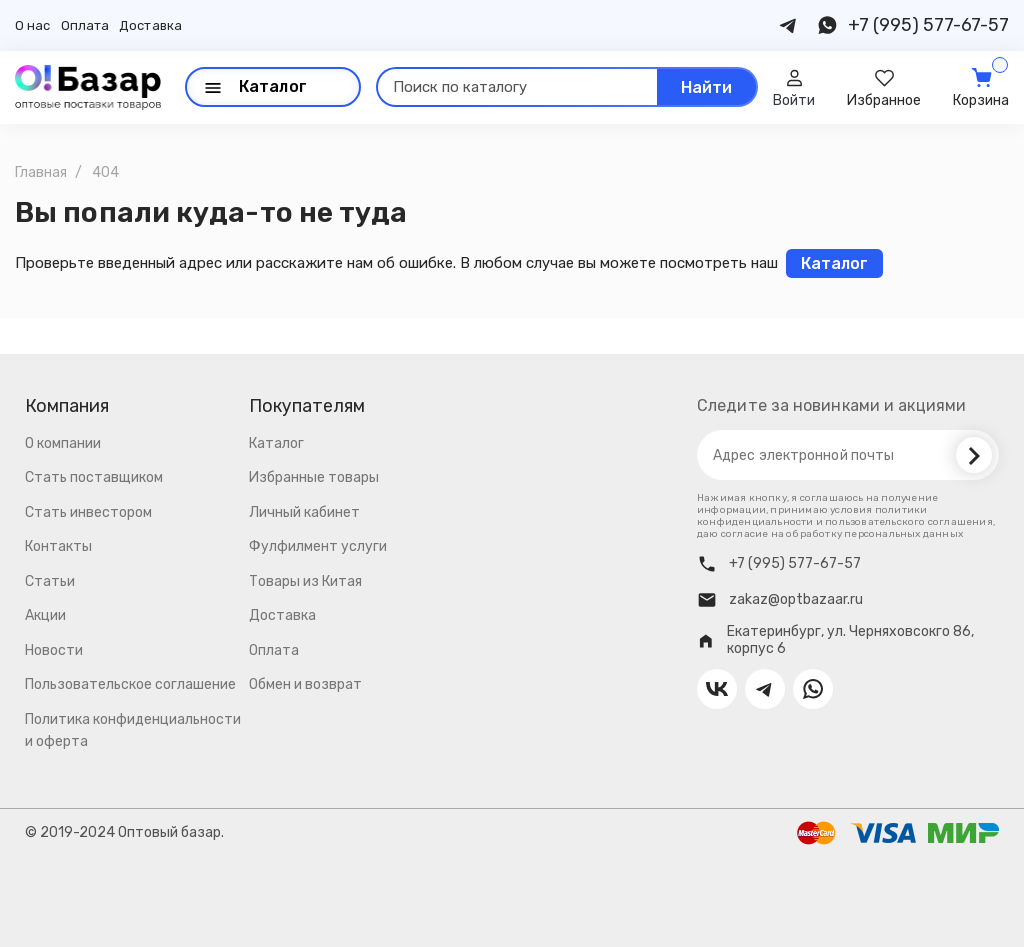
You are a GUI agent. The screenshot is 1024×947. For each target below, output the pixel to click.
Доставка (150, 25)
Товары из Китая (305, 581)
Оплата (85, 25)
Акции (45, 615)
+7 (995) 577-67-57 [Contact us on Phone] (928, 25)
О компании (63, 443)
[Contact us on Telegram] (789, 25)
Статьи (50, 581)
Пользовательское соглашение (130, 684)
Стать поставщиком (94, 477)
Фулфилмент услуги (318, 546)
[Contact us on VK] (717, 689)
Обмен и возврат (305, 684)
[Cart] (981, 87)
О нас (33, 25)
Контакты (58, 546)
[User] (794, 87)
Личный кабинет (304, 512)
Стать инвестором (88, 512)
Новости (54, 650)
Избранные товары (314, 477)
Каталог (276, 443)
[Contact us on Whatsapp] (827, 25)
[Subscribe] (974, 455)
